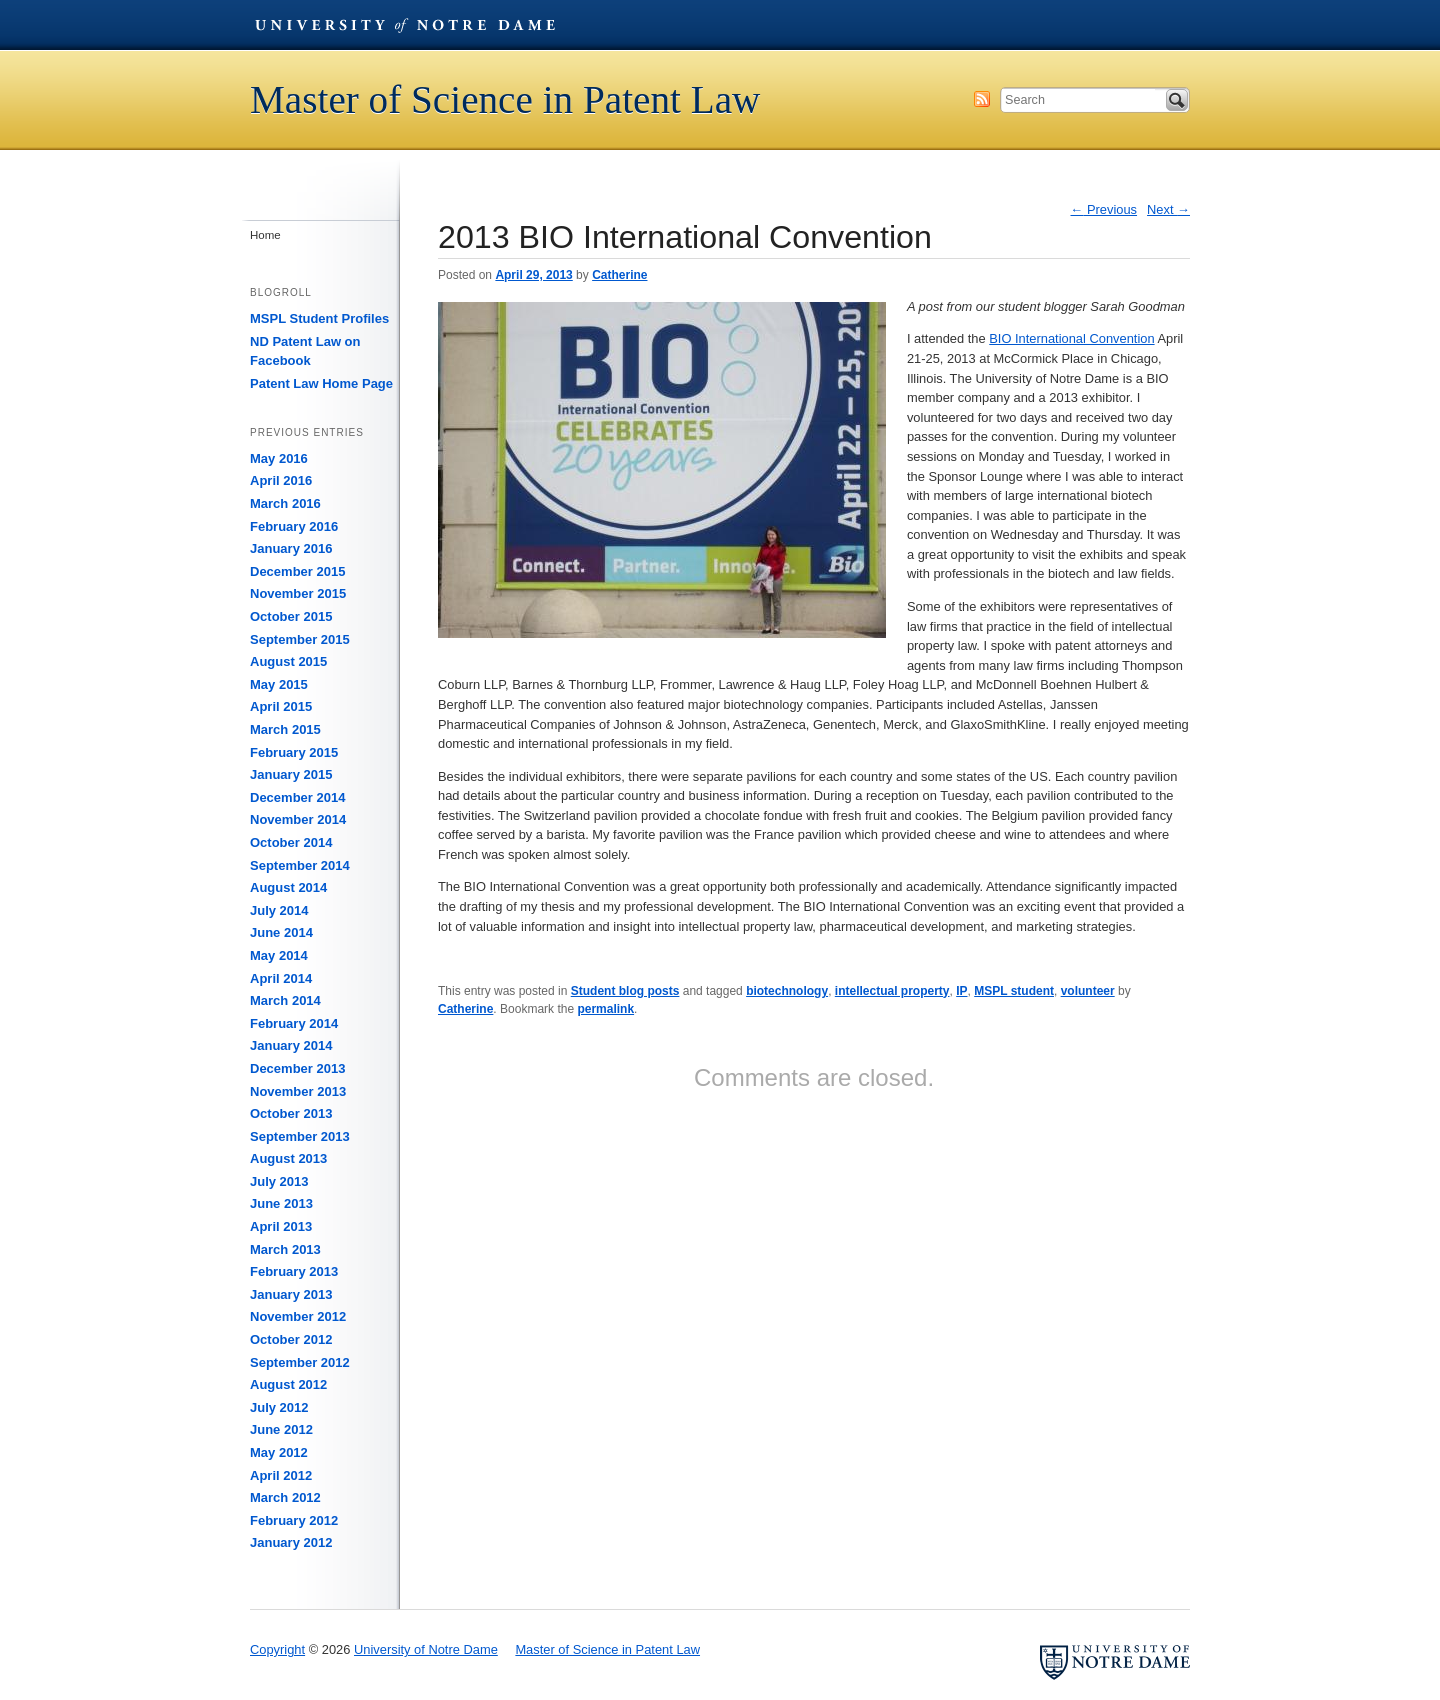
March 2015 (285, 729)
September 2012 (300, 1362)
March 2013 (285, 1249)
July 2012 (279, 1407)
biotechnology (787, 991)
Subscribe (982, 99)
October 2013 (291, 1113)
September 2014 (300, 865)
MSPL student (1014, 991)
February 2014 (294, 1023)
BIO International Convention (1071, 338)
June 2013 (281, 1203)
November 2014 (298, 819)
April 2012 (281, 1475)
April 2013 (281, 1226)
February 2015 (294, 752)
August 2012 (288, 1384)
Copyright (277, 1649)
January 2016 (291, 548)
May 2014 (279, 955)
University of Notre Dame (405, 25)
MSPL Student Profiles (319, 318)
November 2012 (298, 1316)
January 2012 (291, 1542)
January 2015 (291, 774)
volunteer (1088, 991)
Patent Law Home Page (321, 383)
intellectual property (892, 991)
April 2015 (281, 706)
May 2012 (279, 1452)
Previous (1104, 209)
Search (1177, 100)
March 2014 (285, 1000)
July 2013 (279, 1181)
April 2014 (281, 978)
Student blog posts (625, 991)
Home (265, 235)
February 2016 (294, 526)
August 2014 (288, 887)
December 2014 (297, 797)
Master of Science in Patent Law (505, 99)
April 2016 (281, 480)
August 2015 (288, 661)
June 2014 (281, 932)
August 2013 (288, 1158)
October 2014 (291, 842)
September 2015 (300, 639)
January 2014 (291, 1045)
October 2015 (291, 616)
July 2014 (279, 910)
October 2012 (291, 1339)
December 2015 (297, 571)
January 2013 (291, 1294)
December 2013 (297, 1068)
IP (961, 991)
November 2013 (298, 1091)
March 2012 (285, 1497)
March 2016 (285, 503)
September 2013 (300, 1136)
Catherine (619, 275)
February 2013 (294, 1271)
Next (1168, 209)
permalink (605, 1009)
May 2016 (279, 458)
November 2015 (298, 593)
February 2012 (294, 1520)
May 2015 (279, 684)
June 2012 (281, 1429)
